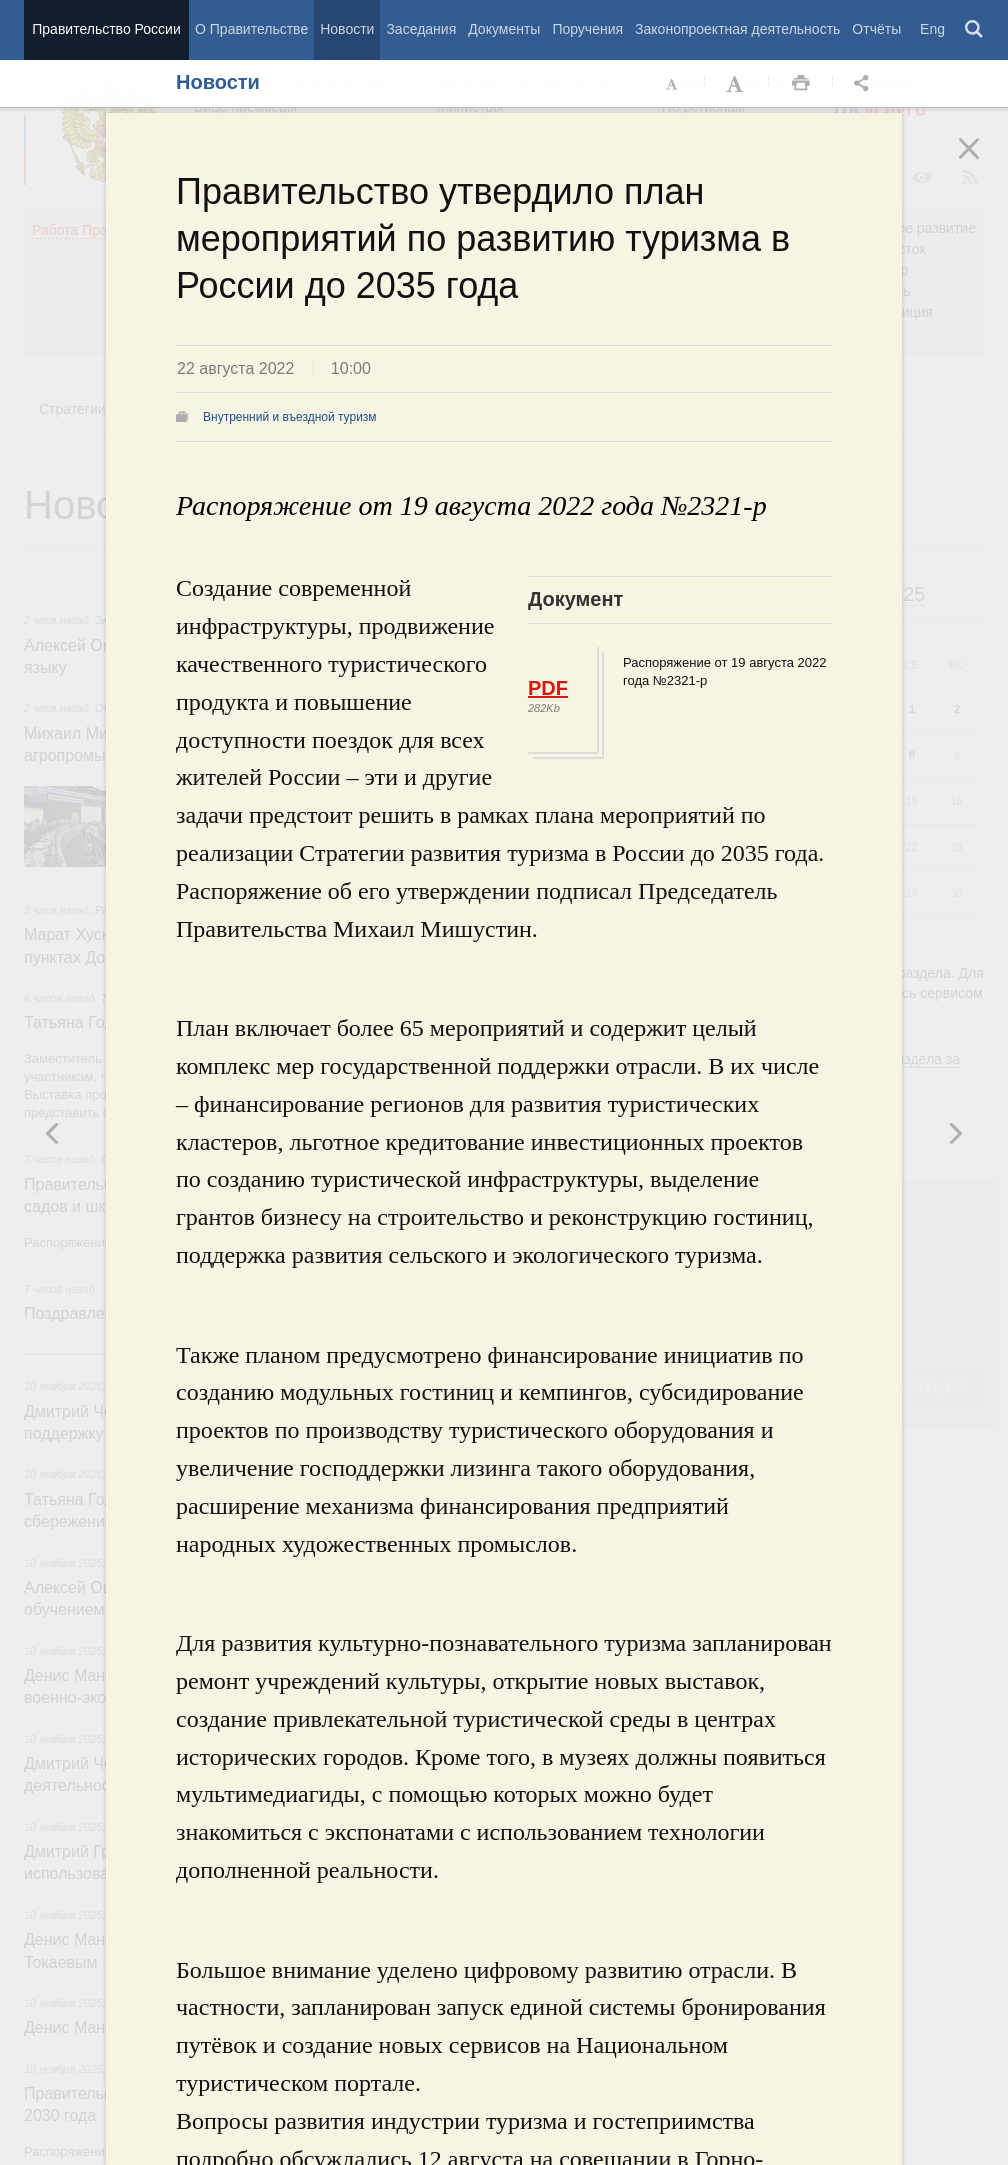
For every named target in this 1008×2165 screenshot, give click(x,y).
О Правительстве (251, 29)
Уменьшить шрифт (673, 84)
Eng (932, 29)
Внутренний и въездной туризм (290, 417)
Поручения (587, 29)
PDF (548, 688)
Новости (347, 29)
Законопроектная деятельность (737, 29)
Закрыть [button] (983, 162)
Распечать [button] (801, 84)
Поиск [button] (975, 30)
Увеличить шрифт (737, 84)
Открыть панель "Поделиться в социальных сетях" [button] (865, 84)
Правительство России (106, 29)
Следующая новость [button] (53, 1133)
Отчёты (876, 29)
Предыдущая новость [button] (955, 1133)
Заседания (421, 29)
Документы (504, 29)
